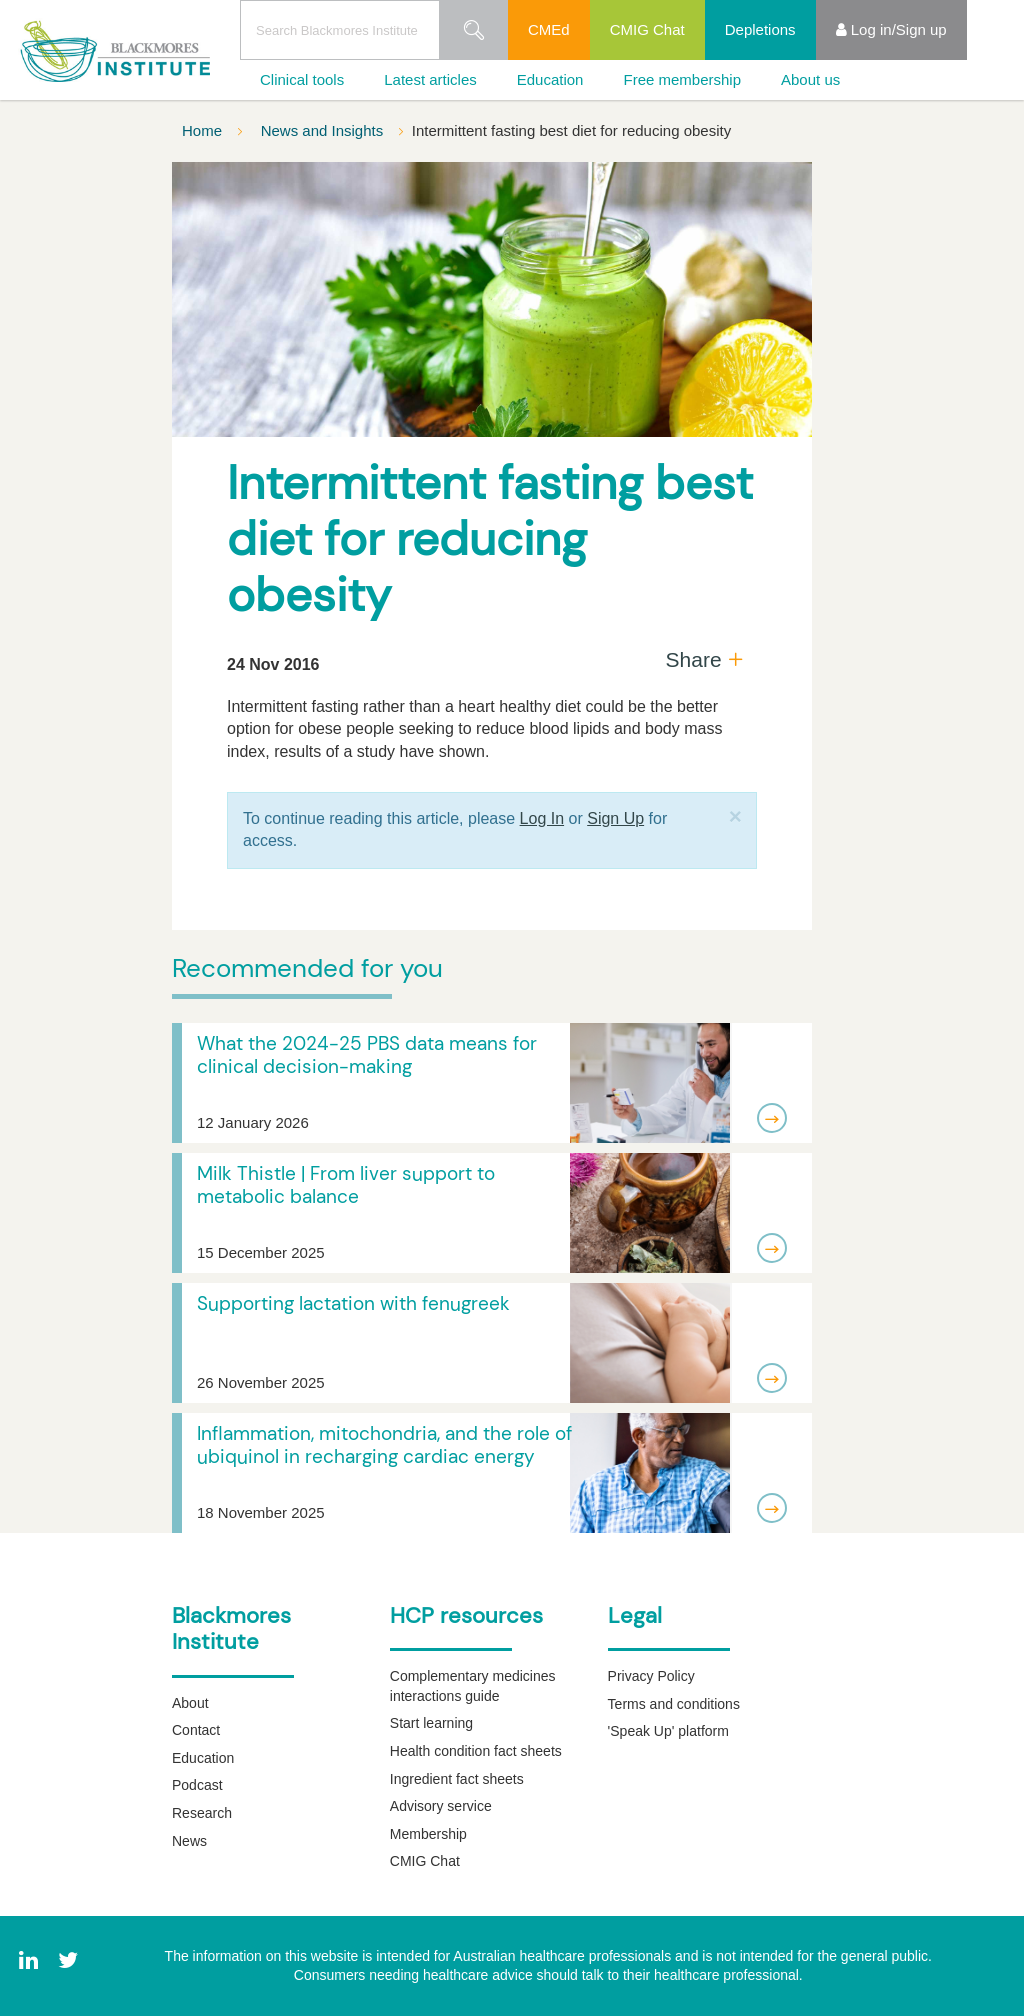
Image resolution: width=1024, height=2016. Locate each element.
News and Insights (324, 130)
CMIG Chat (647, 29)
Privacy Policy (651, 1676)
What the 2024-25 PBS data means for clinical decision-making (367, 1055)
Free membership (682, 79)
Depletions (760, 29)
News (189, 1841)
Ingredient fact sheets (457, 1779)
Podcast (197, 1785)
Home (204, 130)
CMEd (549, 29)
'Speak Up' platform (668, 1731)
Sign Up (615, 818)
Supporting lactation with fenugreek (353, 1303)
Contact (196, 1730)
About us (810, 79)
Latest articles (430, 79)
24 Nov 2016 (273, 664)
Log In (542, 818)
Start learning (431, 1723)
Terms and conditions (674, 1704)
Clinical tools (302, 79)
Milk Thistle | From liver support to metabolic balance (346, 1185)
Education (550, 79)
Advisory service (441, 1806)
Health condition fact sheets (476, 1751)
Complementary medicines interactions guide (473, 1686)
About (190, 1703)
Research (202, 1813)
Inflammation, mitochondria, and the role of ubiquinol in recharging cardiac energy (384, 1445)
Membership (428, 1834)
